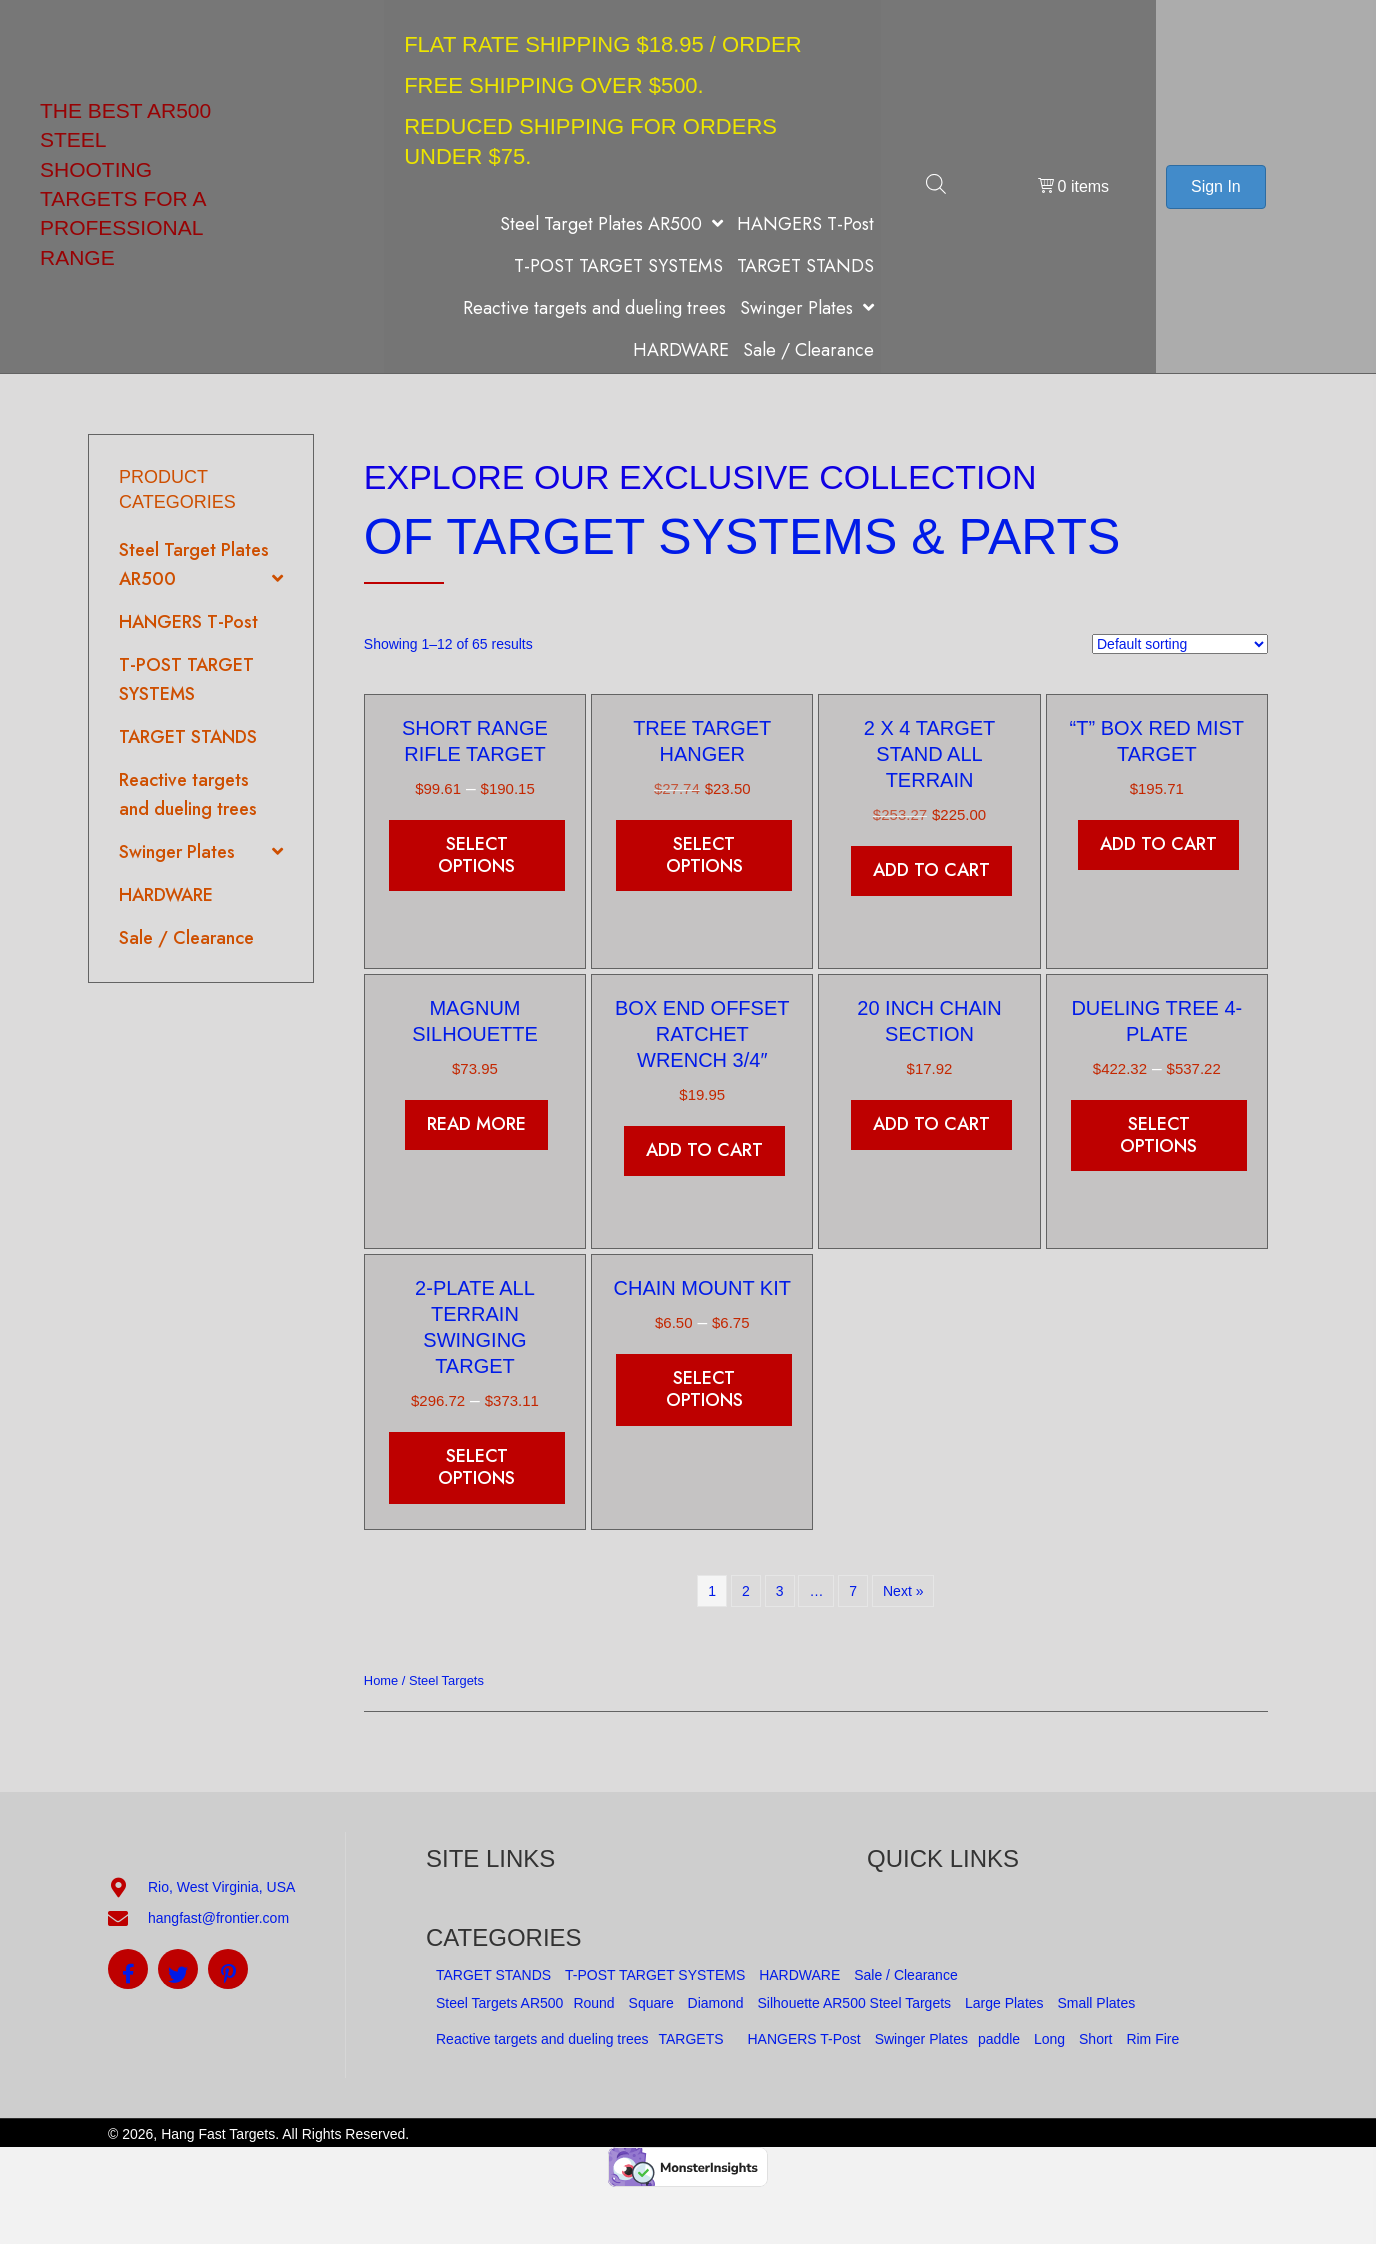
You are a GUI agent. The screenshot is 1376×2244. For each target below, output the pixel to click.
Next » (903, 1591)
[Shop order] (1180, 644)
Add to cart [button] (931, 870)
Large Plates (1004, 2003)
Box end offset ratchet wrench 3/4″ (702, 1034)
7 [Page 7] (853, 1591)
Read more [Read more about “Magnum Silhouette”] (476, 1124)
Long (1049, 2039)
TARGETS (690, 2039)
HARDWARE (799, 1975)
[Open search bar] (936, 187)
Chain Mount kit (702, 1288)
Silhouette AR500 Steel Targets (855, 2003)
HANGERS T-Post (803, 2039)
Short (1095, 2039)
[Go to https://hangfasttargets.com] (202, 186)
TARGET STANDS (493, 1975)
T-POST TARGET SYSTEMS (655, 1975)
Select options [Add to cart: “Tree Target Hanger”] (704, 855)
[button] (128, 1969)
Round (593, 2003)
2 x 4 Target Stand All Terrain (930, 754)
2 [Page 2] (746, 1591)
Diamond (716, 2003)
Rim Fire (1152, 2039)
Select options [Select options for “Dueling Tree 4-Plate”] (1158, 1135)
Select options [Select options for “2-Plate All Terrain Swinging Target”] (476, 1467)
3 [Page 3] (780, 1591)
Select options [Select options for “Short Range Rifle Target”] (476, 855)
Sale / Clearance (906, 1975)
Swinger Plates (921, 2039)
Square (651, 2003)
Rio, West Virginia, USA (221, 1887)
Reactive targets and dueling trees (542, 2039)
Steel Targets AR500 (499, 2003)
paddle (999, 2039)
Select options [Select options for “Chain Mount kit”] (704, 1389)
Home (381, 1680)
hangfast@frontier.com (218, 1918)
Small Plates (1096, 2003)
